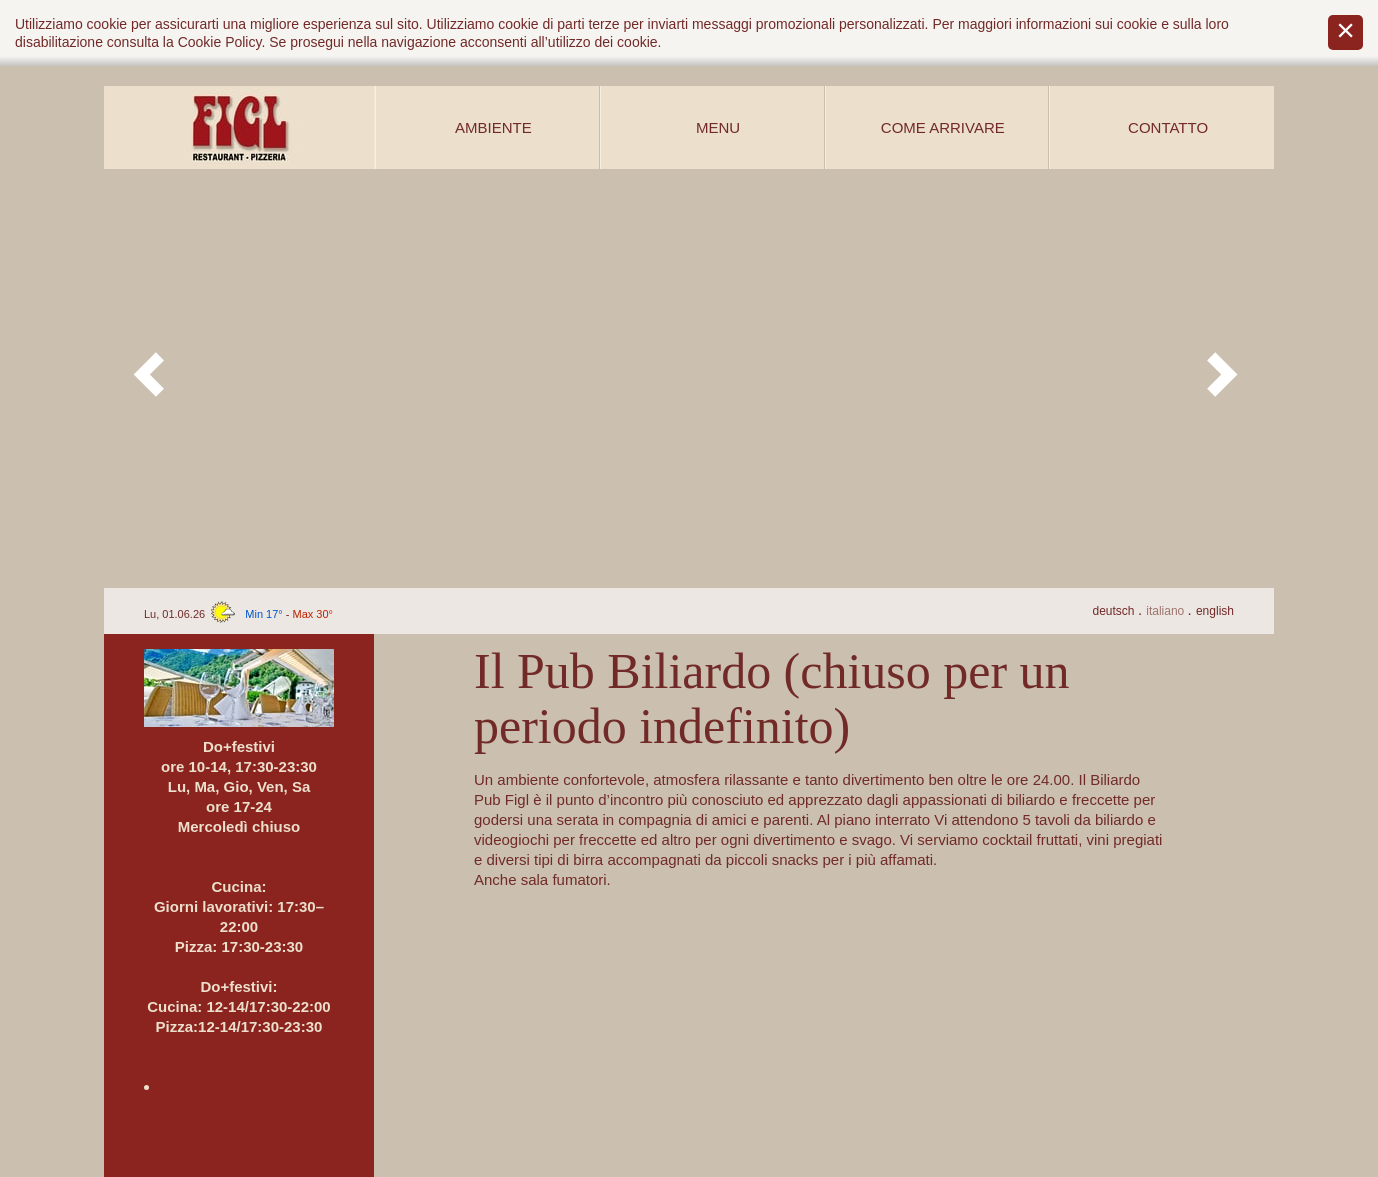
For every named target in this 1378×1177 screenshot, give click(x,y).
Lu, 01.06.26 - (238, 614)
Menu (718, 127)
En (1215, 611)
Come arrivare (943, 127)
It (1166, 611)
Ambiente (493, 127)
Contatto (1168, 127)
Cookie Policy (220, 42)
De (1114, 611)
